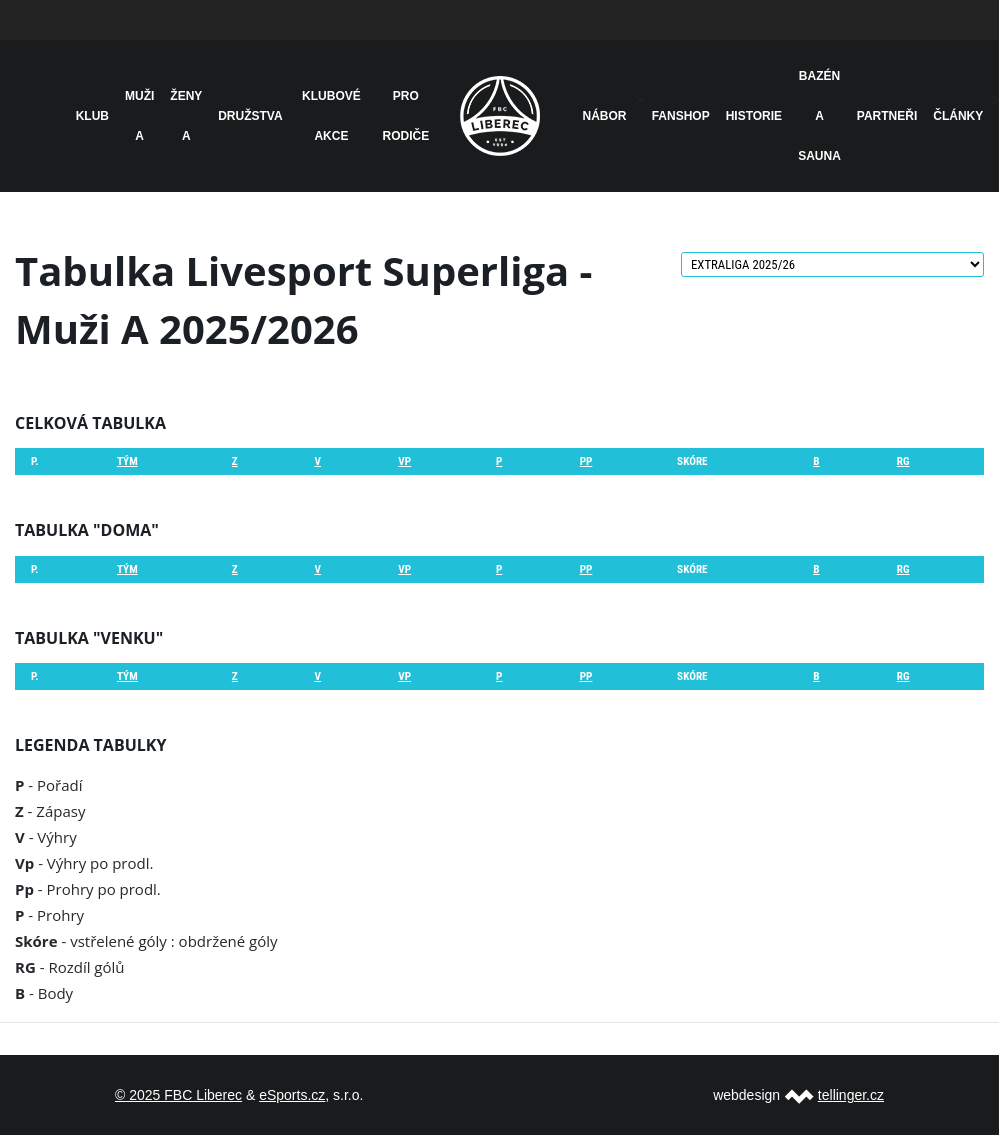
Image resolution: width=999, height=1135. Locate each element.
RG (903, 461)
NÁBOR (605, 116)
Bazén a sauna (819, 116)
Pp (586, 461)
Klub (92, 116)
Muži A (139, 116)
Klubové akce (331, 116)
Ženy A (186, 116)
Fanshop (681, 116)
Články (958, 116)
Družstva (250, 116)
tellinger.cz (851, 1095)
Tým (127, 461)
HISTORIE (754, 116)
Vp (404, 461)
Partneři (887, 116)
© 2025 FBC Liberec (178, 1095)
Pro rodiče (406, 116)
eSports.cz (292, 1095)
